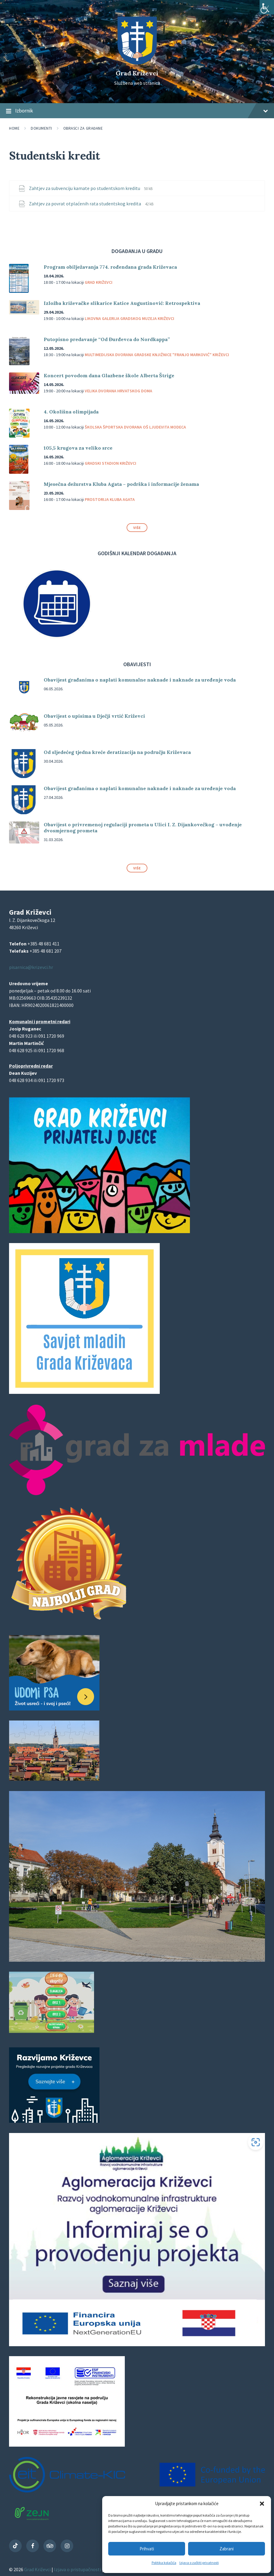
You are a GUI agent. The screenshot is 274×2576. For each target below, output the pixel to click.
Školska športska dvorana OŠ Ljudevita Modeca (135, 427)
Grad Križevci (137, 73)
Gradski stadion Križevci (110, 463)
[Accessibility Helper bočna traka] (267, 7)
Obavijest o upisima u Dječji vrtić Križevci (94, 716)
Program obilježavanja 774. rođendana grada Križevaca (110, 267)
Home (14, 128)
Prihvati (147, 2549)
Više (137, 527)
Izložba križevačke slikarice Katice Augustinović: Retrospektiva (122, 303)
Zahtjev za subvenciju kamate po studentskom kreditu (85, 188)
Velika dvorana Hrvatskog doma (118, 391)
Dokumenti (41, 128)
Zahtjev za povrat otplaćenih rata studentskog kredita (85, 204)
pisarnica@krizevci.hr (31, 967)
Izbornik (137, 111)
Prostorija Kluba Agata (110, 499)
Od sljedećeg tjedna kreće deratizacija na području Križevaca (117, 752)
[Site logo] (137, 63)
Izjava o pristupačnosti (78, 2569)
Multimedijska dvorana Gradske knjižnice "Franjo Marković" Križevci (157, 354)
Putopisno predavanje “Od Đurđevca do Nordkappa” (107, 339)
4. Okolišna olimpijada (71, 412)
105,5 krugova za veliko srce (78, 448)
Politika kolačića (164, 2562)
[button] (262, 2504)
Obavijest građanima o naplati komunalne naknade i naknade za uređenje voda (140, 680)
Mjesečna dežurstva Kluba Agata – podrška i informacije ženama (121, 484)
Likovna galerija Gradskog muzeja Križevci (129, 318)
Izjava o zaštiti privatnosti (199, 2562)
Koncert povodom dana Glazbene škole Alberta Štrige (109, 375)
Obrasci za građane (83, 128)
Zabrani (226, 2549)
